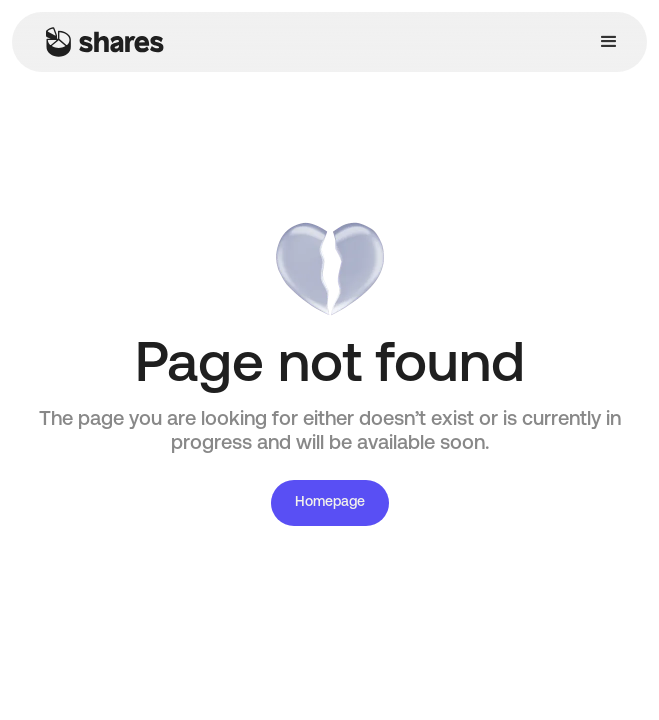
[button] (609, 42)
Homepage (330, 502)
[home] (100, 42)
